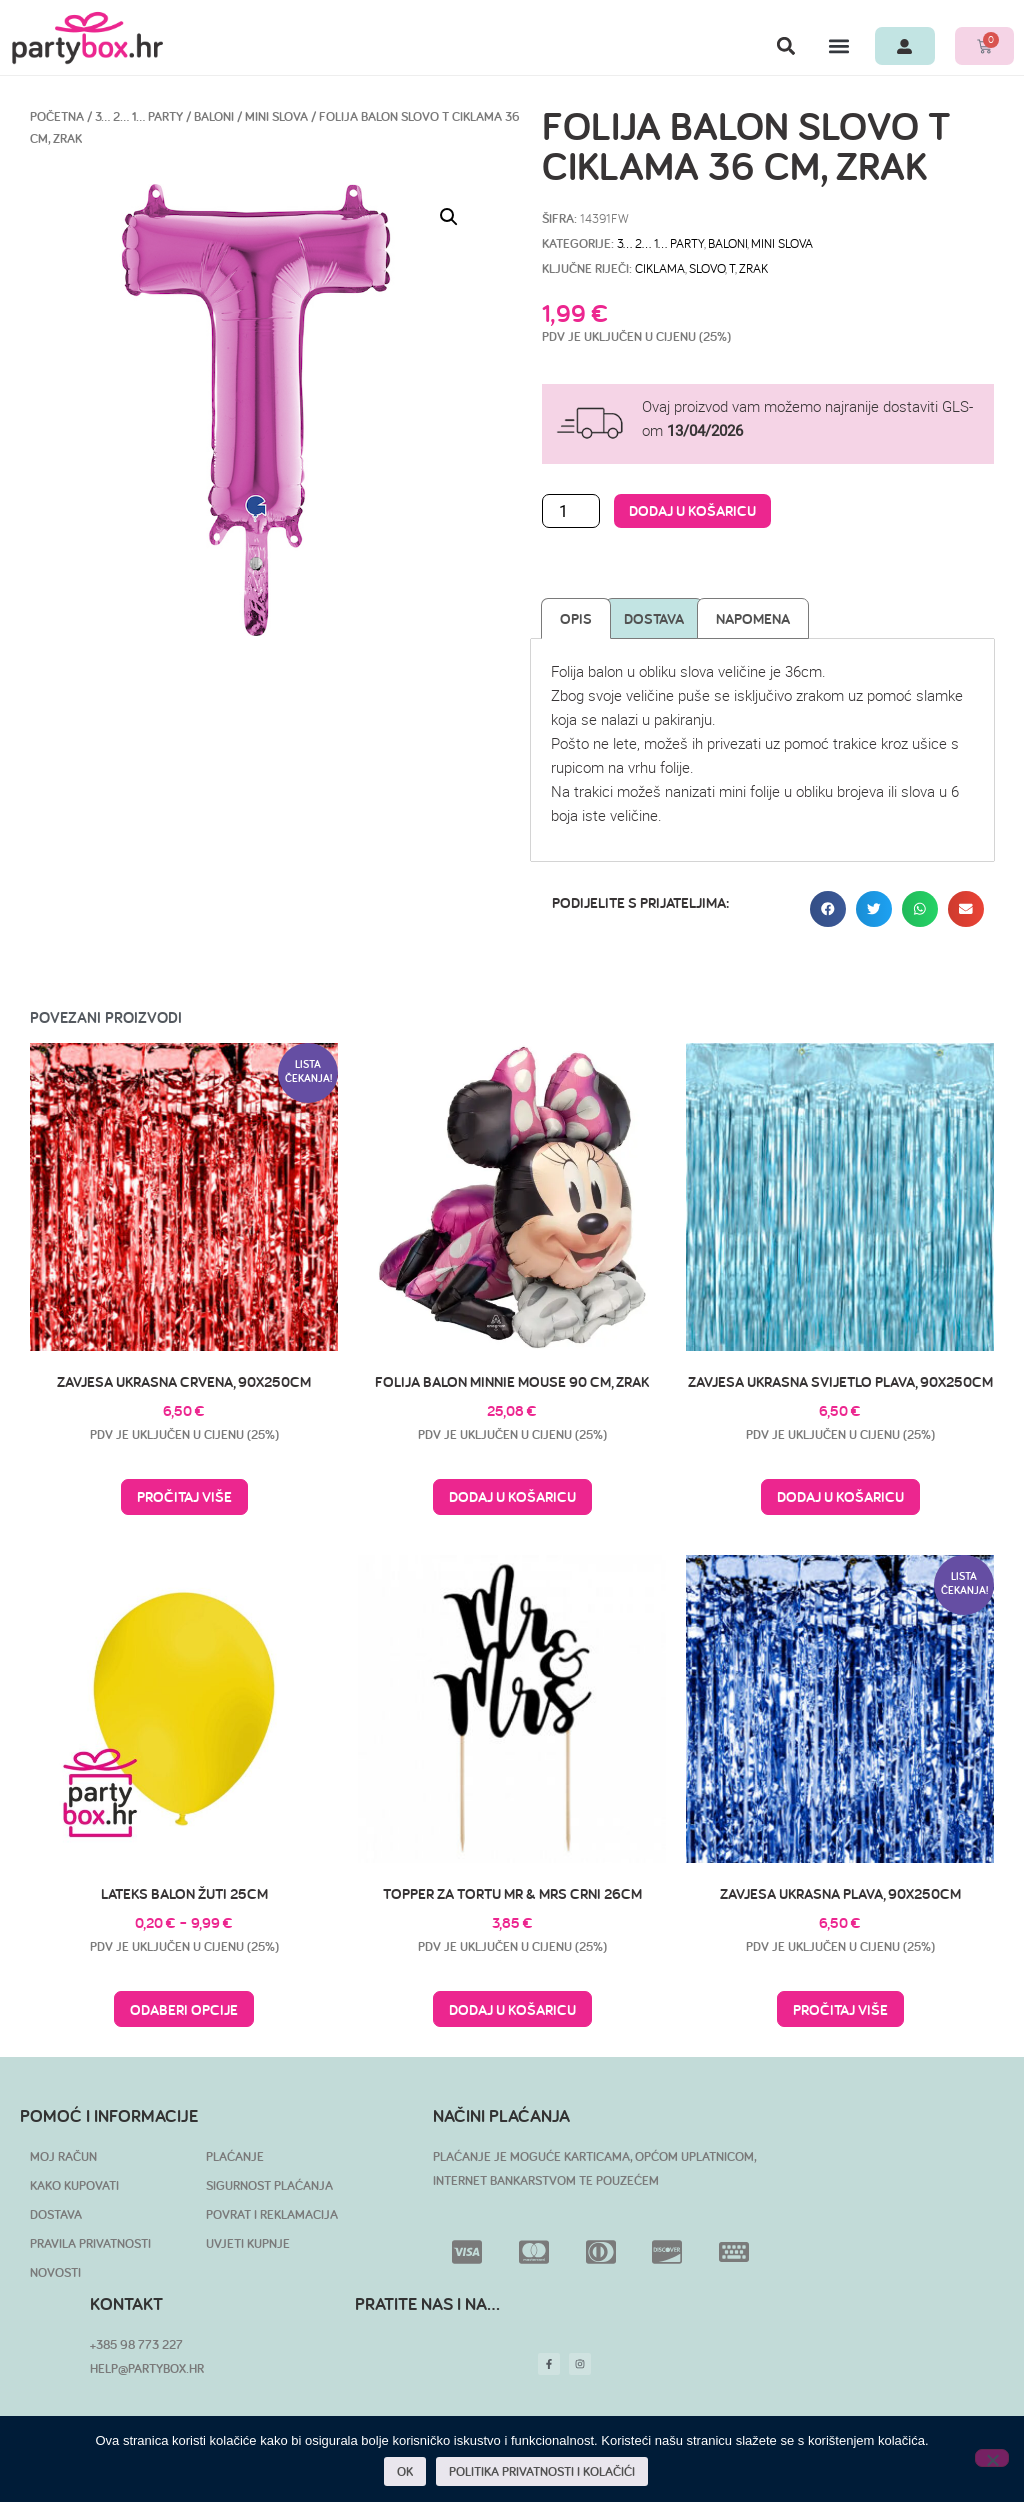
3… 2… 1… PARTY (139, 116)
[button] (778, 45)
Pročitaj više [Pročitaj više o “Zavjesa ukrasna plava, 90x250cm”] (840, 2009)
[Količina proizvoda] (571, 511)
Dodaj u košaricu (692, 510)
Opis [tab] (576, 618)
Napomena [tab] (753, 618)
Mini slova (276, 116)
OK (406, 2472)
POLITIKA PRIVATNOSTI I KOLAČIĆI (543, 2472)
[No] (992, 2458)
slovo (707, 268)
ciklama (660, 268)
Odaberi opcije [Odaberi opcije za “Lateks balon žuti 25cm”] (184, 2009)
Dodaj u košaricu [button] (512, 1496)
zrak (753, 268)
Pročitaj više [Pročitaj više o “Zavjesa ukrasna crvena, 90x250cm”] (184, 1496)
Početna (57, 116)
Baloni (214, 116)
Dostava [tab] (654, 618)
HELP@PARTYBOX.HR (147, 2368)
